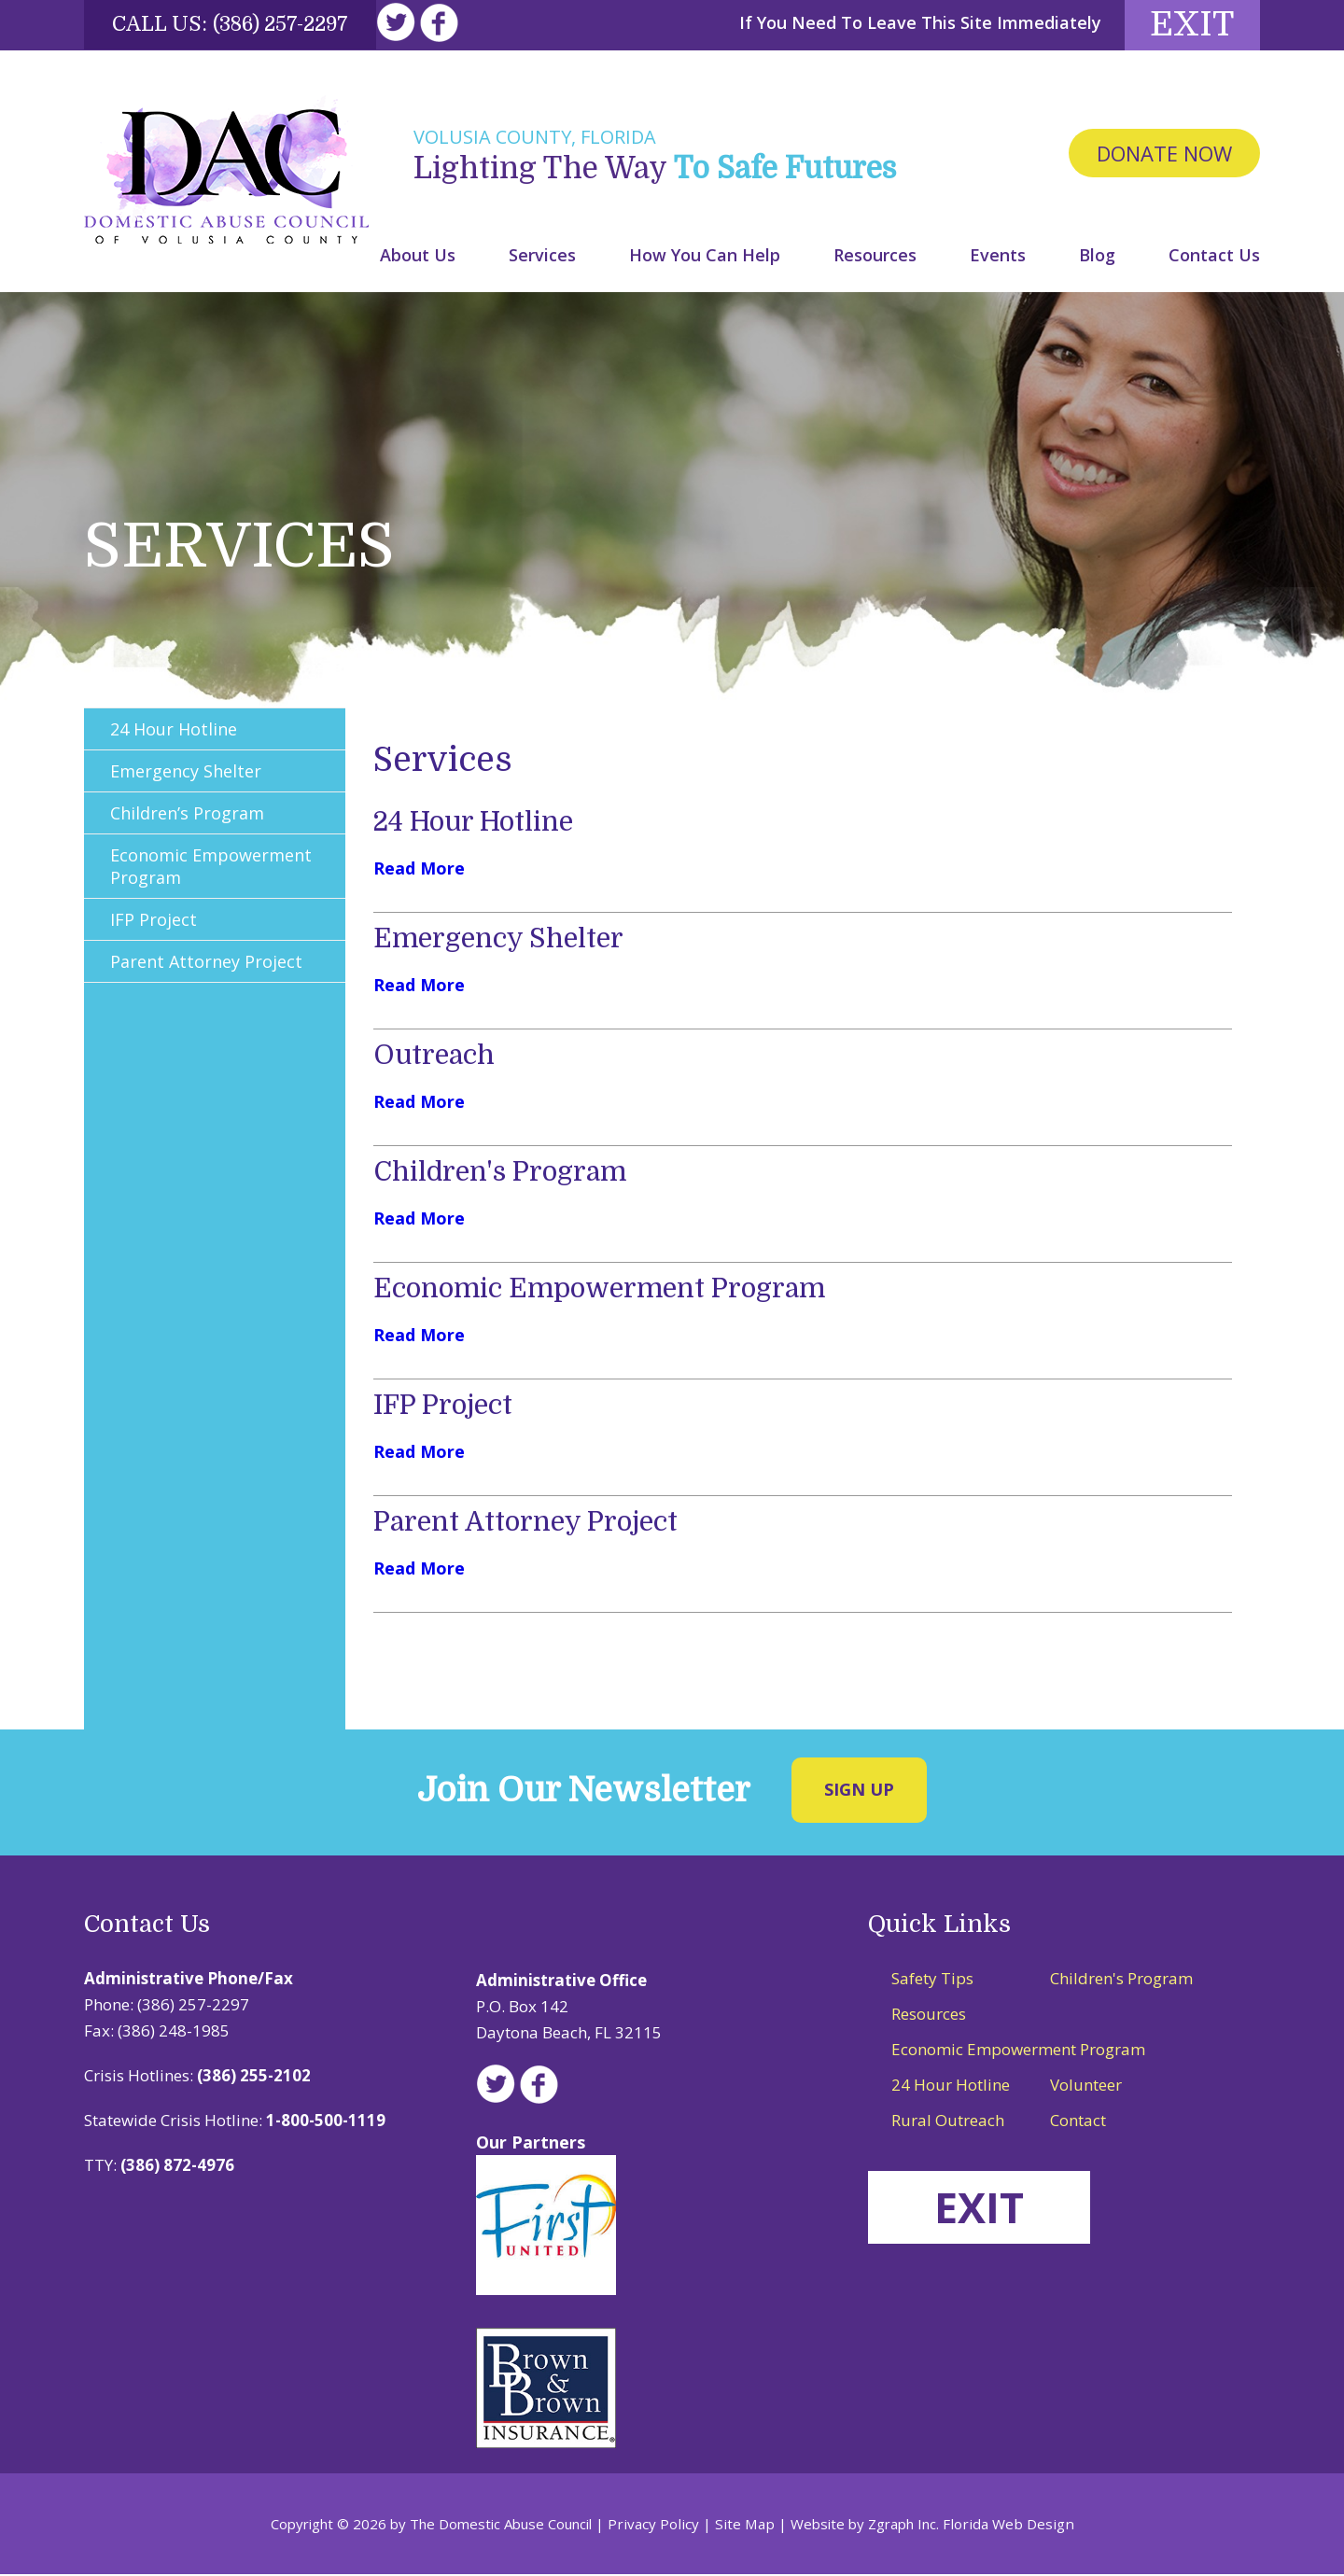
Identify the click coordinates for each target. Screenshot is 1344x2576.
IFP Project (447, 1407)
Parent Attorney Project (534, 1524)
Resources (875, 256)
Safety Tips (932, 1981)
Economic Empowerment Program (610, 1291)
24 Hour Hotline (480, 824)
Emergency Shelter (504, 941)
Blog (1097, 256)
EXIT (983, 2209)
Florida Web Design (1004, 2525)
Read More (419, 871)
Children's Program (506, 1174)
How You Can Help (704, 256)
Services (542, 256)
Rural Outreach (947, 2123)
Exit (1185, 26)
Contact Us (1214, 256)
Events (998, 256)
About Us (417, 256)
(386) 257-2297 (285, 23)
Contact (1078, 2123)
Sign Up (859, 1792)
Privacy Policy (658, 2525)
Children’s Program (189, 816)
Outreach (437, 1057)
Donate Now (1164, 156)
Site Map (746, 2525)
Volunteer (1086, 2087)
